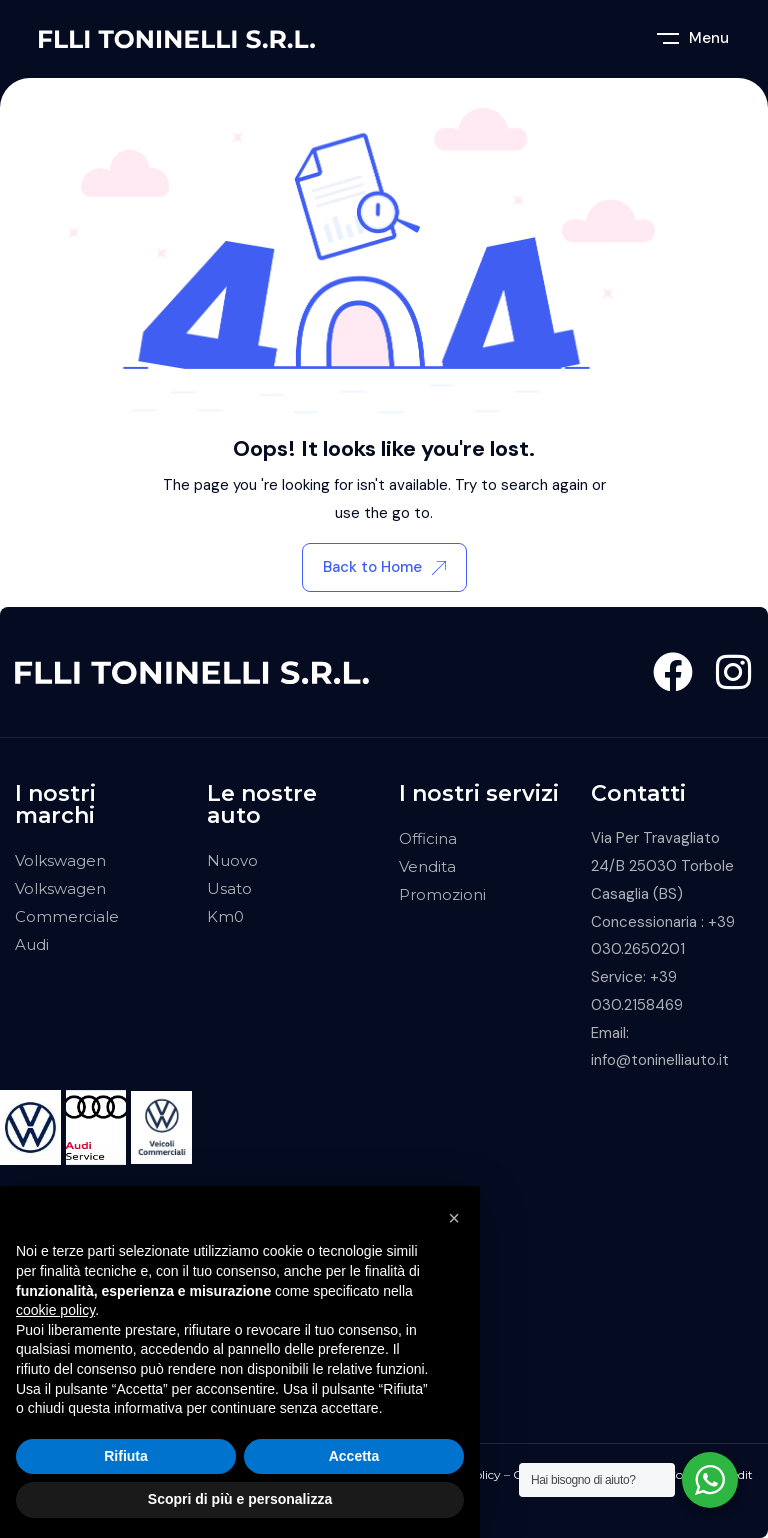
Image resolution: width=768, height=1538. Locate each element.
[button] (454, 1218)
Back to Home (384, 567)
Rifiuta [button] (126, 1456)
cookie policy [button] (55, 1310)
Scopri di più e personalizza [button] (240, 1499)
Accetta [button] (354, 1456)
